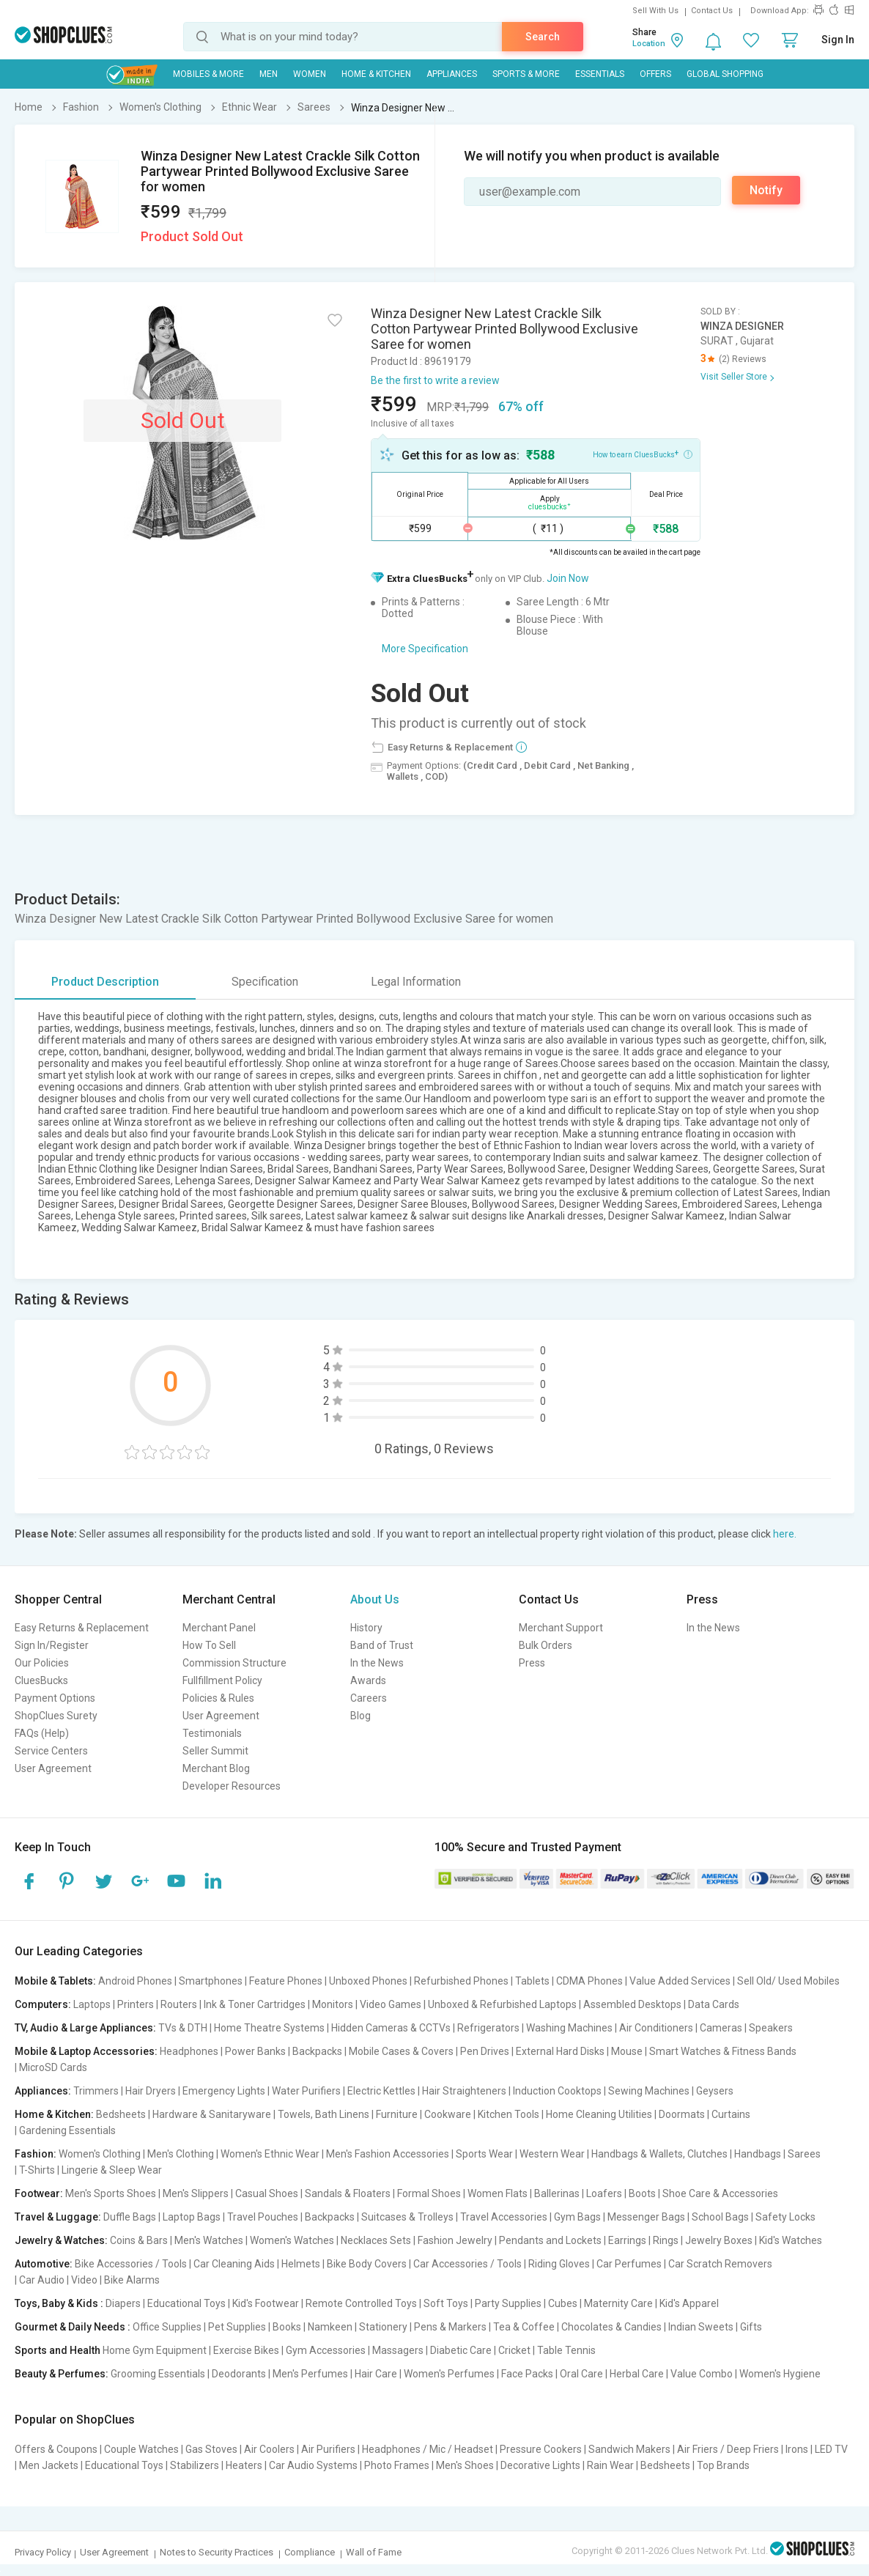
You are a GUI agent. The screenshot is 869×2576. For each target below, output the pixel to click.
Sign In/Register (52, 1645)
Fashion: (35, 2154)
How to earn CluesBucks (642, 454)
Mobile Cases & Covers (401, 2051)
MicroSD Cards (53, 2067)
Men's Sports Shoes (110, 2193)
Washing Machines (569, 2028)
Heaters (244, 2465)
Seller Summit (215, 1751)
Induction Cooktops (557, 2091)
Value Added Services (680, 1981)
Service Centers (51, 1751)
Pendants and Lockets (550, 2240)
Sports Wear (484, 2154)
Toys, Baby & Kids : (59, 2303)
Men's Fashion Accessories (387, 2154)
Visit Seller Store (733, 377)
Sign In (837, 39)
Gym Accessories (326, 2350)
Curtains (730, 2114)
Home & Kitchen (376, 74)
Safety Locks (785, 2217)
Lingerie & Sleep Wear (112, 2170)
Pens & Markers (450, 2327)
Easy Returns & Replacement (82, 1628)
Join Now (568, 578)
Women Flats (497, 2193)
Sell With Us (655, 10)
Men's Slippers (196, 2193)
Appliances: (43, 2091)
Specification (265, 982)
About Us (374, 1599)
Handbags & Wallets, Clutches (659, 2154)
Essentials (599, 74)
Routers (178, 2004)
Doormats (682, 2114)
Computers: (43, 2004)
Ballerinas (557, 2193)
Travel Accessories (503, 2217)
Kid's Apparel (689, 2303)
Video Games (390, 2004)
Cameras (721, 2028)
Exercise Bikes (246, 2350)
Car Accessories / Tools (467, 2264)
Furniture (397, 2114)
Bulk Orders (545, 1645)
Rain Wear (610, 2465)
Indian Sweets (700, 2327)
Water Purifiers (306, 2091)
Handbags (757, 2154)
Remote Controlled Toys (361, 2303)
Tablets (532, 1981)
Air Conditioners (656, 2028)
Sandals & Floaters (348, 2193)
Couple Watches (141, 2449)
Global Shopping (725, 74)
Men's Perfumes (310, 2374)
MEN (268, 74)
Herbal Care (637, 2374)
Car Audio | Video (58, 2280)
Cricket (514, 2350)
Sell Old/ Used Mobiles (788, 1981)
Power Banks (255, 2051)
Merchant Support (561, 1628)
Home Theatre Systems (269, 2028)
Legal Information (416, 982)
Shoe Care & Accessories (720, 2193)
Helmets (300, 2264)
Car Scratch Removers (720, 2264)
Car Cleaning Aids (234, 2264)
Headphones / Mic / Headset (427, 2449)
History (366, 1628)
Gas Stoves (211, 2449)
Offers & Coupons (56, 2449)
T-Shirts (37, 2170)
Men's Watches (208, 2240)
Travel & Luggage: (58, 2217)
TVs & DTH (182, 2028)
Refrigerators (488, 2028)
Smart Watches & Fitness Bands (722, 2051)
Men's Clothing (180, 2154)
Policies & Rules (218, 1698)
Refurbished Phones (461, 1981)
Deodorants (239, 2374)
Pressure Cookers (541, 2449)
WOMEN (309, 74)
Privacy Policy (43, 2552)
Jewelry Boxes (718, 2240)
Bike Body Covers (367, 2264)
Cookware (447, 2114)
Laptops (92, 2004)
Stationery (383, 2327)
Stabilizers (194, 2465)
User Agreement (53, 1768)
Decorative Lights (540, 2465)
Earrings (627, 2240)
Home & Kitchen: (54, 2114)
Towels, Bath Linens (323, 2114)
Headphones (189, 2051)
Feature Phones (285, 1981)
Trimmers (96, 2091)
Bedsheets (121, 2114)
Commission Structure (234, 1663)
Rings (665, 2240)
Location (648, 43)
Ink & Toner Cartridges (255, 2004)
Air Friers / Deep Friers (728, 2449)
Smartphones (211, 1981)
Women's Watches (292, 2240)
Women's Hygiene (780, 2374)
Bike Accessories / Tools (131, 2264)
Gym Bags (577, 2217)
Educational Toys (186, 2303)
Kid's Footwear (265, 2303)
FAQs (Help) (42, 1733)
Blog (360, 1715)
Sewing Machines (648, 2091)
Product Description (105, 982)
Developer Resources (231, 1786)
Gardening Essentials (67, 2130)
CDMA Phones (589, 1981)
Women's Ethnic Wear (270, 2154)
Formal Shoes (429, 2193)
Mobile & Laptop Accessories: (86, 2051)
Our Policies (42, 1663)
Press (532, 1663)
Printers (135, 2004)
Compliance (309, 2552)
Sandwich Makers (629, 2449)
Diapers (123, 2303)
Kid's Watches (790, 2240)
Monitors (332, 2004)
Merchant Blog (216, 1768)
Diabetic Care (461, 2350)
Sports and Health (57, 2350)
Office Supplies (167, 2327)
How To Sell (209, 1645)
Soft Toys (446, 2303)
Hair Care (376, 2374)
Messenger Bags (646, 2217)
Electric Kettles (381, 2091)
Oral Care (581, 2374)
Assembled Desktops (632, 2004)
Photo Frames (396, 2465)
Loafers (604, 2193)
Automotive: (44, 2264)
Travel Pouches (262, 2217)
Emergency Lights (223, 2091)
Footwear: (39, 2193)
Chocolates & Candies (611, 2327)
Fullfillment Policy (222, 1680)
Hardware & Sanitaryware (211, 2114)
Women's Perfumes (449, 2374)
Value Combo (701, 2374)
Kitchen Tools (508, 2114)
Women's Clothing (100, 2154)
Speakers (771, 2028)
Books (287, 2327)
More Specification (425, 648)
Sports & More (526, 74)
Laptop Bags (192, 2217)
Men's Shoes (465, 2465)
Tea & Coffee (524, 2327)
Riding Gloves (559, 2264)
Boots (642, 2193)
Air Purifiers (328, 2449)
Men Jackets (48, 2465)
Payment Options (55, 1698)
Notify (766, 190)
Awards (368, 1680)
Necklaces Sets (376, 2240)
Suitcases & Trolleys (407, 2217)
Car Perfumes (629, 2264)
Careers (368, 1698)
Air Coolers (269, 2449)
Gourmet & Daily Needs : (72, 2327)
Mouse (627, 2051)
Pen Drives (484, 2051)
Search (542, 37)
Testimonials (212, 1733)
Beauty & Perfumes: (61, 2374)
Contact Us (712, 10)
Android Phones (135, 1981)
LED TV (831, 2449)
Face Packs (527, 2374)
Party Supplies (508, 2303)
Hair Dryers (150, 2091)
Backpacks (317, 2051)
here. (784, 1534)
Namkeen (330, 2327)
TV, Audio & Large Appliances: (85, 2028)
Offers (655, 74)
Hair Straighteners (464, 2091)
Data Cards (713, 2004)
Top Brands (723, 2465)
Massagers (398, 2350)
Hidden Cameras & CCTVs (391, 2028)
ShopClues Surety (56, 1715)
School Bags (720, 2217)
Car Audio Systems (313, 2465)
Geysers (714, 2091)
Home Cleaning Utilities (599, 2114)
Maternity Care (618, 2303)
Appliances (451, 74)
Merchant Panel (219, 1628)
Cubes (562, 2303)
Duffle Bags (129, 2217)
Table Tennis (566, 2350)
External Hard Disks (560, 2051)
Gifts (751, 2327)
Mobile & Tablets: (55, 1981)
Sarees (804, 2154)
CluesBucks (41, 1680)
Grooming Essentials (158, 2374)
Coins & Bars (139, 2240)
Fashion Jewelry (455, 2240)
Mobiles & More (208, 74)
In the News (377, 1663)
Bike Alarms (132, 2280)
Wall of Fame (374, 2552)
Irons (796, 2449)
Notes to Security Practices (216, 2552)
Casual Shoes (266, 2193)
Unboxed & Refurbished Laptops (502, 2004)
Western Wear (552, 2154)
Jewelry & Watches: (61, 2240)
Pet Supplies (237, 2327)
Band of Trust (381, 1645)
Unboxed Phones (368, 1981)
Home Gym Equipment (155, 2350)
